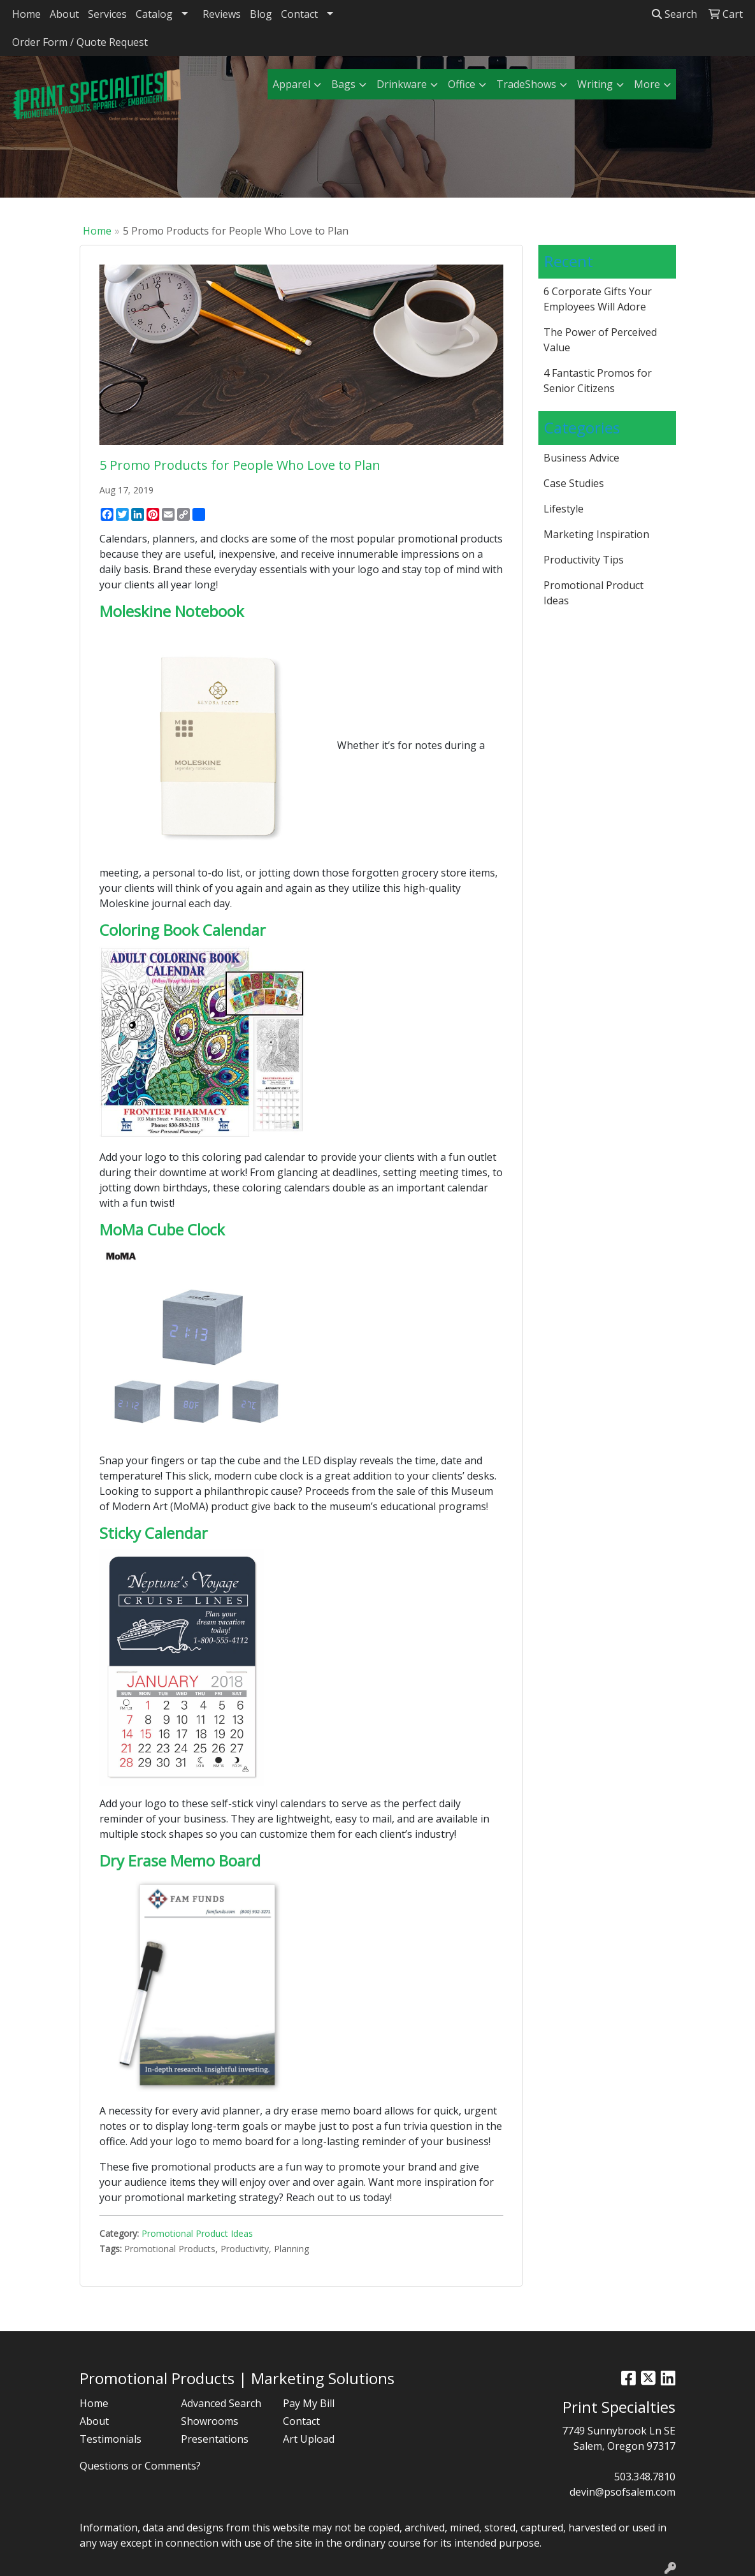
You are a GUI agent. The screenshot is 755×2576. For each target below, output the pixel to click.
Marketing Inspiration (596, 534)
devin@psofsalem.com (622, 2492)
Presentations (214, 2439)
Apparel (291, 84)
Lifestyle (563, 509)
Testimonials (110, 2439)
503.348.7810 (644, 2477)
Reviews (222, 14)
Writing (595, 84)
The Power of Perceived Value (600, 339)
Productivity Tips (583, 560)
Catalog (154, 14)
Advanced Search (221, 2403)
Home (26, 14)
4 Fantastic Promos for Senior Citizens (597, 380)
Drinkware (402, 84)
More (647, 84)
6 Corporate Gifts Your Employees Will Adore (597, 299)
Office (461, 84)
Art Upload (308, 2439)
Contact (299, 14)
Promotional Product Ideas (197, 2233)
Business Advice (581, 458)
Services (107, 14)
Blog (261, 14)
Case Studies (573, 483)
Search (674, 14)
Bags (343, 84)
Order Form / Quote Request (80, 42)
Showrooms (209, 2421)
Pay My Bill (308, 2403)
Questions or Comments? (140, 2466)
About (64, 14)
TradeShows (526, 84)
